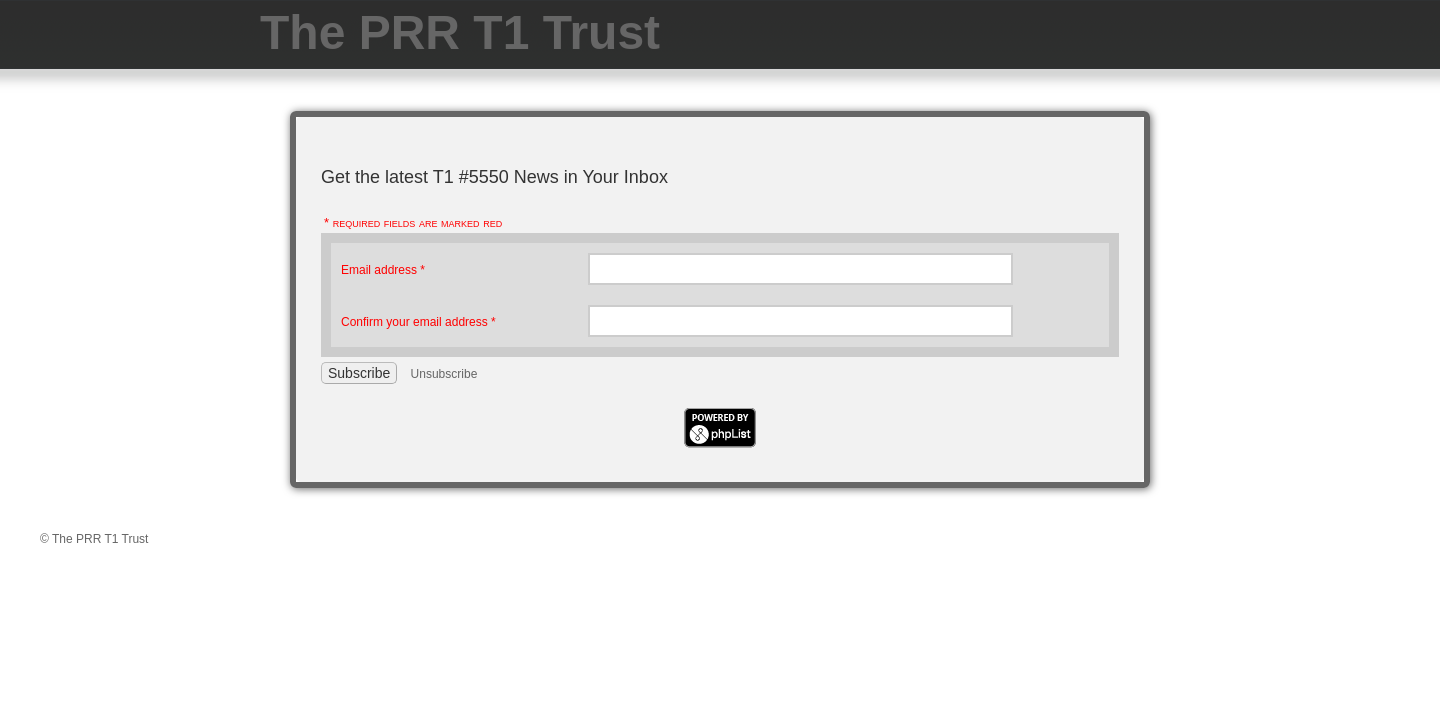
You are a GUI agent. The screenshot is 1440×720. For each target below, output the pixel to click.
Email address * (383, 270)
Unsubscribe (444, 374)
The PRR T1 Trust (460, 32)
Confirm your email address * (418, 322)
